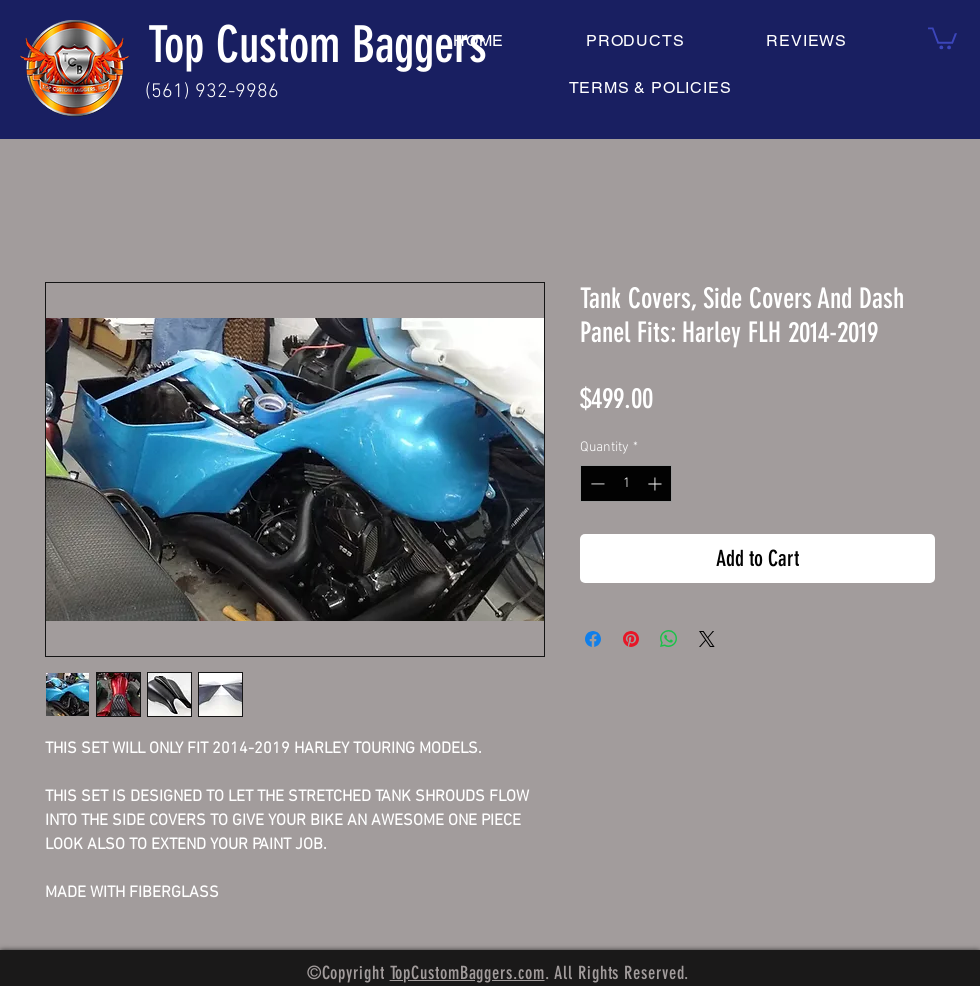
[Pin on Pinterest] (631, 639)
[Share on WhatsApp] (669, 639)
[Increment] (656, 483)
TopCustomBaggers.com (467, 973)
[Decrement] (595, 483)
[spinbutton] (626, 483)
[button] (942, 37)
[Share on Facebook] (593, 639)
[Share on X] (707, 639)
